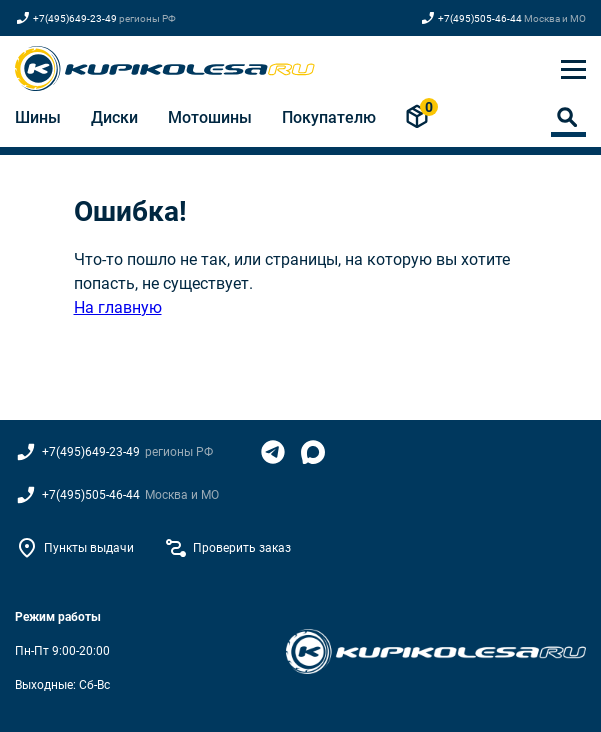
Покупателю (329, 117)
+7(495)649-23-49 (75, 18)
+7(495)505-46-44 (480, 18)
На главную (118, 307)
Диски (114, 117)
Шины (38, 117)
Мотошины (210, 117)
